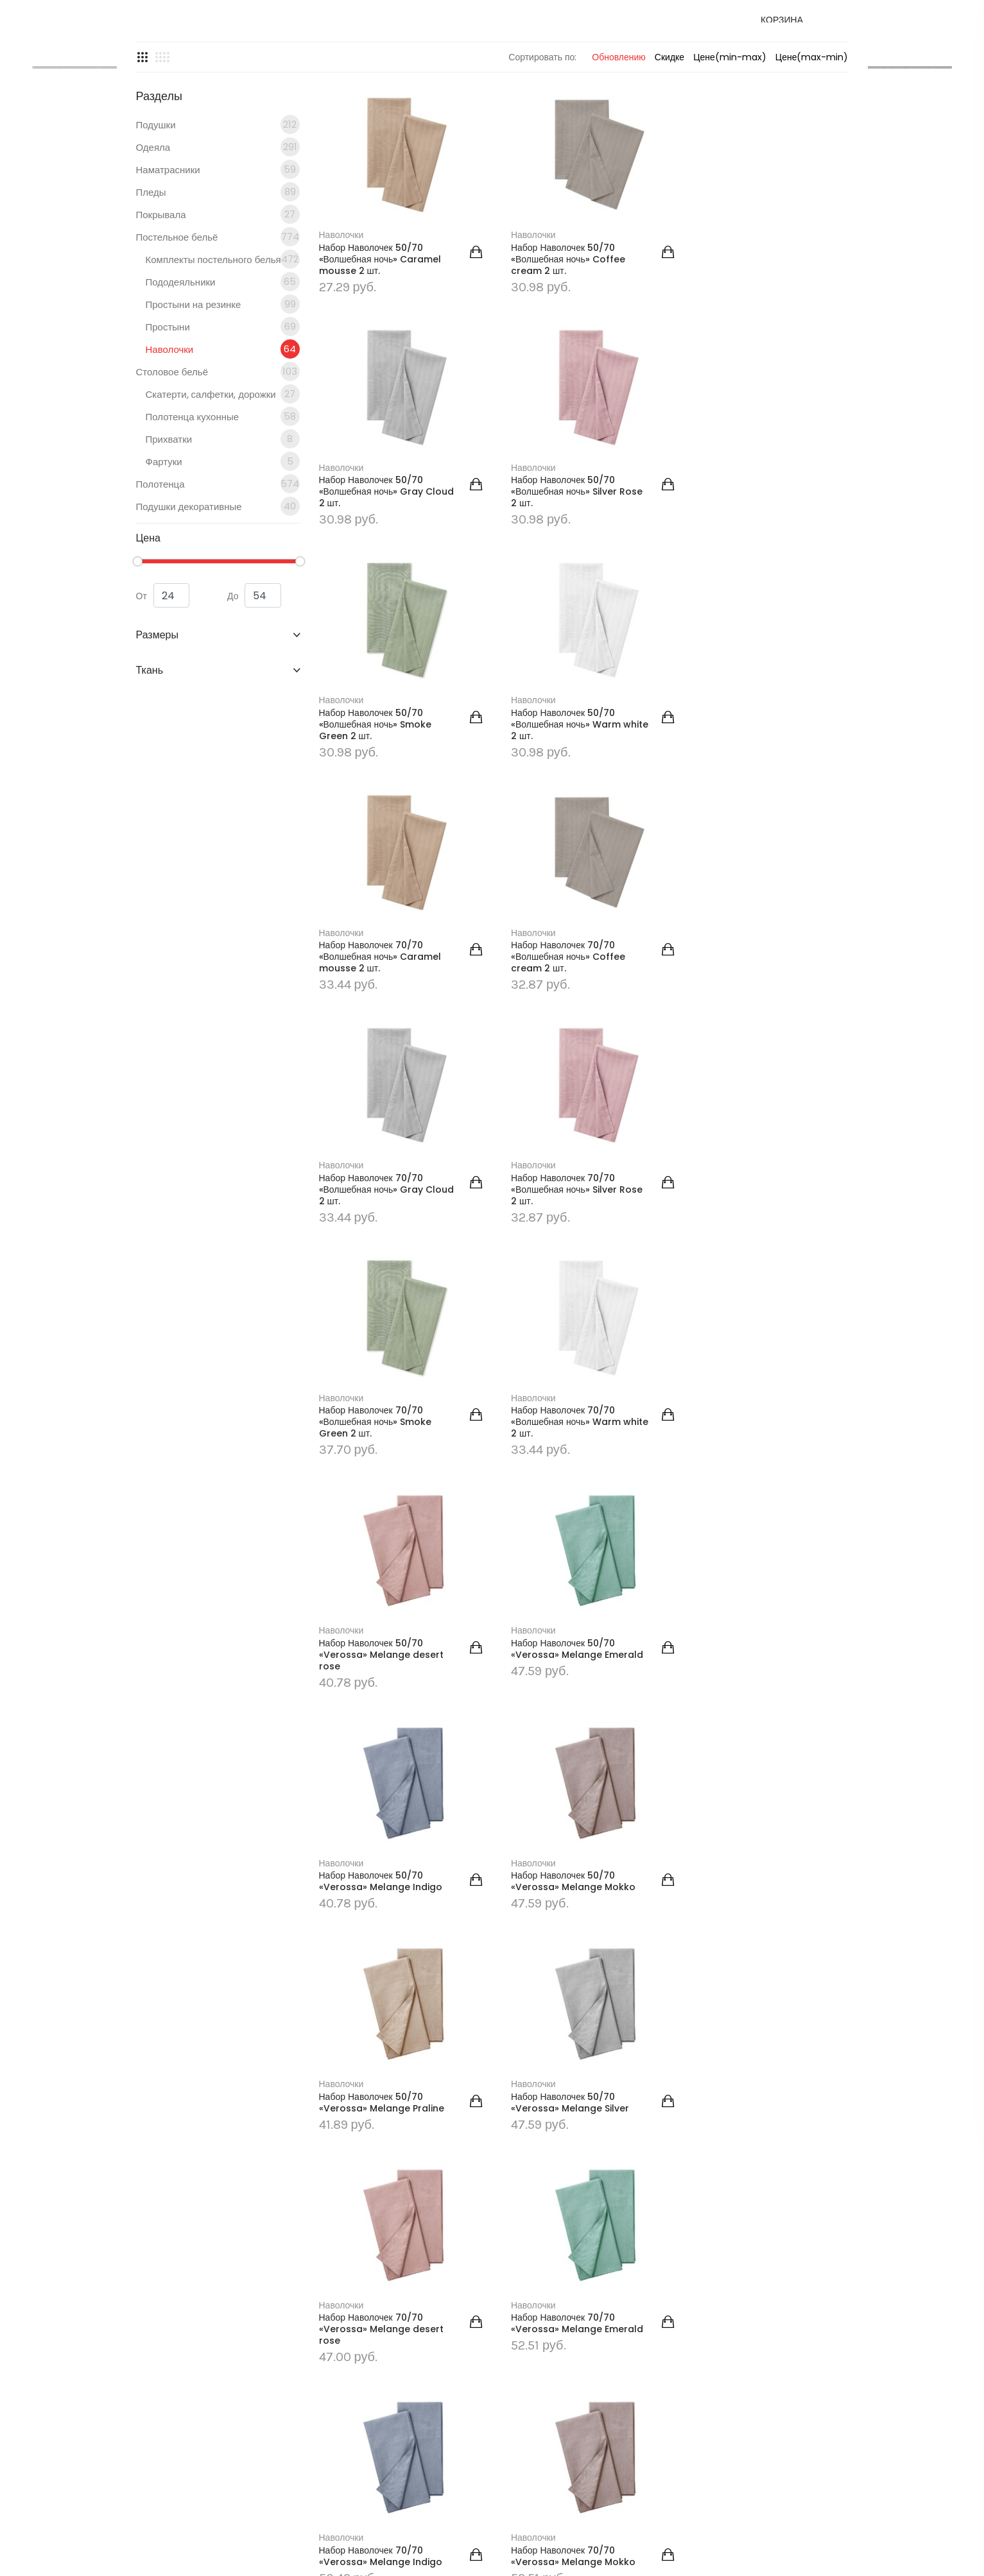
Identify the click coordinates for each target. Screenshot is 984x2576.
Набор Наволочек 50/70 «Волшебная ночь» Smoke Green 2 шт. (557, 618)
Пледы (218, 326)
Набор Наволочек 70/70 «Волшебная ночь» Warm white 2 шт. (739, 1078)
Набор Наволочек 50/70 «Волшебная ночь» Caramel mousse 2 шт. (380, 388)
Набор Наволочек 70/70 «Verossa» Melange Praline (563, 1981)
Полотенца (218, 618)
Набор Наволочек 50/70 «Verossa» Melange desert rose (381, 1309)
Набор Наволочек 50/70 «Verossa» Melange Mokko (381, 1532)
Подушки (218, 259)
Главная (306, 30)
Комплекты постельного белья (223, 394)
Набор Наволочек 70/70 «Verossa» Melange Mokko (381, 1981)
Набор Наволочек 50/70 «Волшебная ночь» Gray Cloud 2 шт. (736, 388)
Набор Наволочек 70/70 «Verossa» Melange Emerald (553, 1757)
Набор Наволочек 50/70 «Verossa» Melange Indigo (745, 1303)
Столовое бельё (218, 506)
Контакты (466, 30)
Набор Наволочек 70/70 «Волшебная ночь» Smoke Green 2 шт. (557, 1078)
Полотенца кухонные (223, 551)
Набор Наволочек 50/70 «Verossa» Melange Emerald (553, 1309)
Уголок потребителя (548, 30)
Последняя (818, 2080)
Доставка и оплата (652, 30)
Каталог (355, 30)
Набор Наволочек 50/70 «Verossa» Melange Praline (563, 1532)
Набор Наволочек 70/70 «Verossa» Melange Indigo (745, 1751)
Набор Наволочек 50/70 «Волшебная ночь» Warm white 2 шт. (739, 618)
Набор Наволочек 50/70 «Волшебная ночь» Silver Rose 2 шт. (372, 618)
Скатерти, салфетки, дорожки (223, 528)
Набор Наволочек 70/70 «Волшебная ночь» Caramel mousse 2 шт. (380, 849)
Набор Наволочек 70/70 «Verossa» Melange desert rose (381, 1757)
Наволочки (223, 483)
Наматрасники (218, 304)
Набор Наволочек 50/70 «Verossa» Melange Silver (743, 1532)
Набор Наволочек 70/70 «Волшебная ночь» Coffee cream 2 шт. (558, 849)
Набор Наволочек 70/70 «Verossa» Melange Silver (743, 1981)
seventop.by (477, 2556)
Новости (412, 30)
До (254, 731)
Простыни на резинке (223, 438)
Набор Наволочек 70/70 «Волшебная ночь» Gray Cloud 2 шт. (736, 849)
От (163, 731)
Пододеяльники (223, 416)
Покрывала (218, 349)
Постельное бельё (512, 136)
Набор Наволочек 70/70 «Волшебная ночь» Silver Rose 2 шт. (372, 1078)
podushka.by (191, 2329)
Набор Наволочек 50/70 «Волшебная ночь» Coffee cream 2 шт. (558, 388)
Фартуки (223, 596)
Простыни (223, 461)
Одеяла (218, 281)
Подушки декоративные (218, 641)
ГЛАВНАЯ (376, 136)
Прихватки (223, 573)
